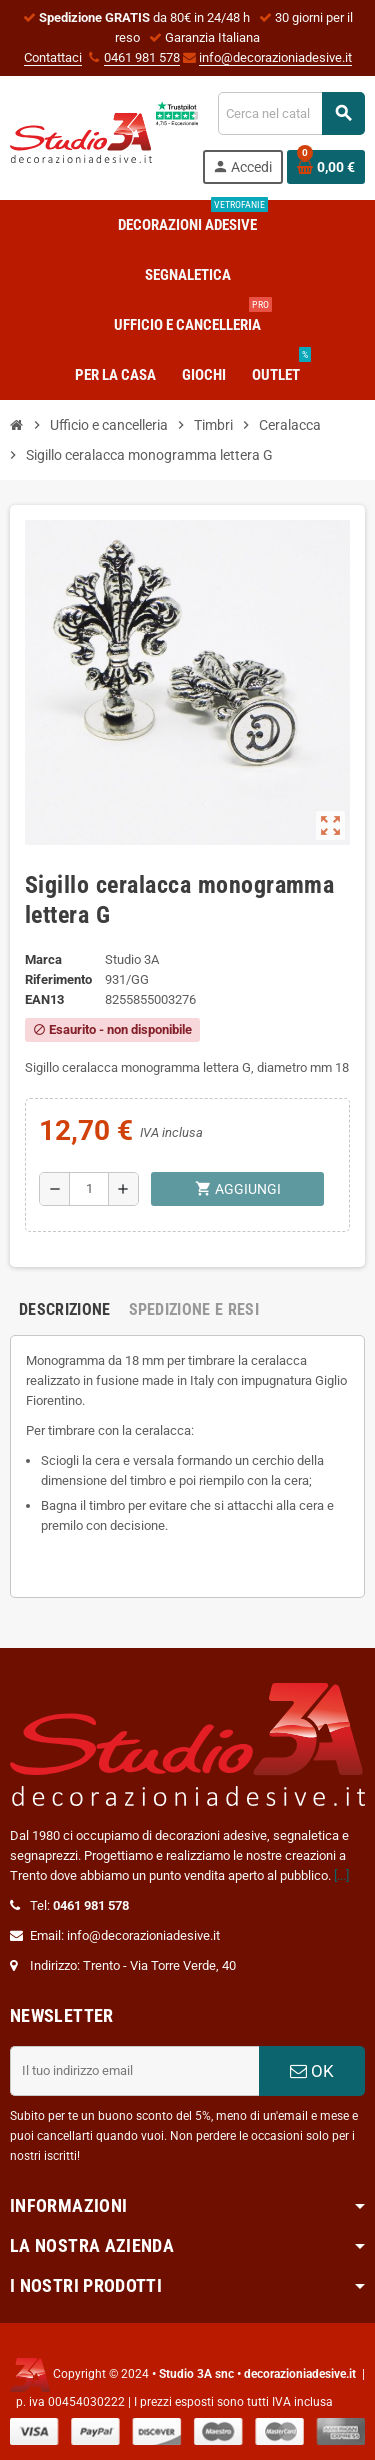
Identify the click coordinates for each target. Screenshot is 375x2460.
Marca (43, 959)
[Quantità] (89, 1189)
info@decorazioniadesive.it (275, 57)
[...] (341, 1875)
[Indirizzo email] (134, 2071)
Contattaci (53, 57)
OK (312, 2071)
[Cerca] (291, 113)
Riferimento (58, 979)
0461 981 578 (142, 57)
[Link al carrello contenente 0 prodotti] (326, 167)
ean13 (44, 999)
